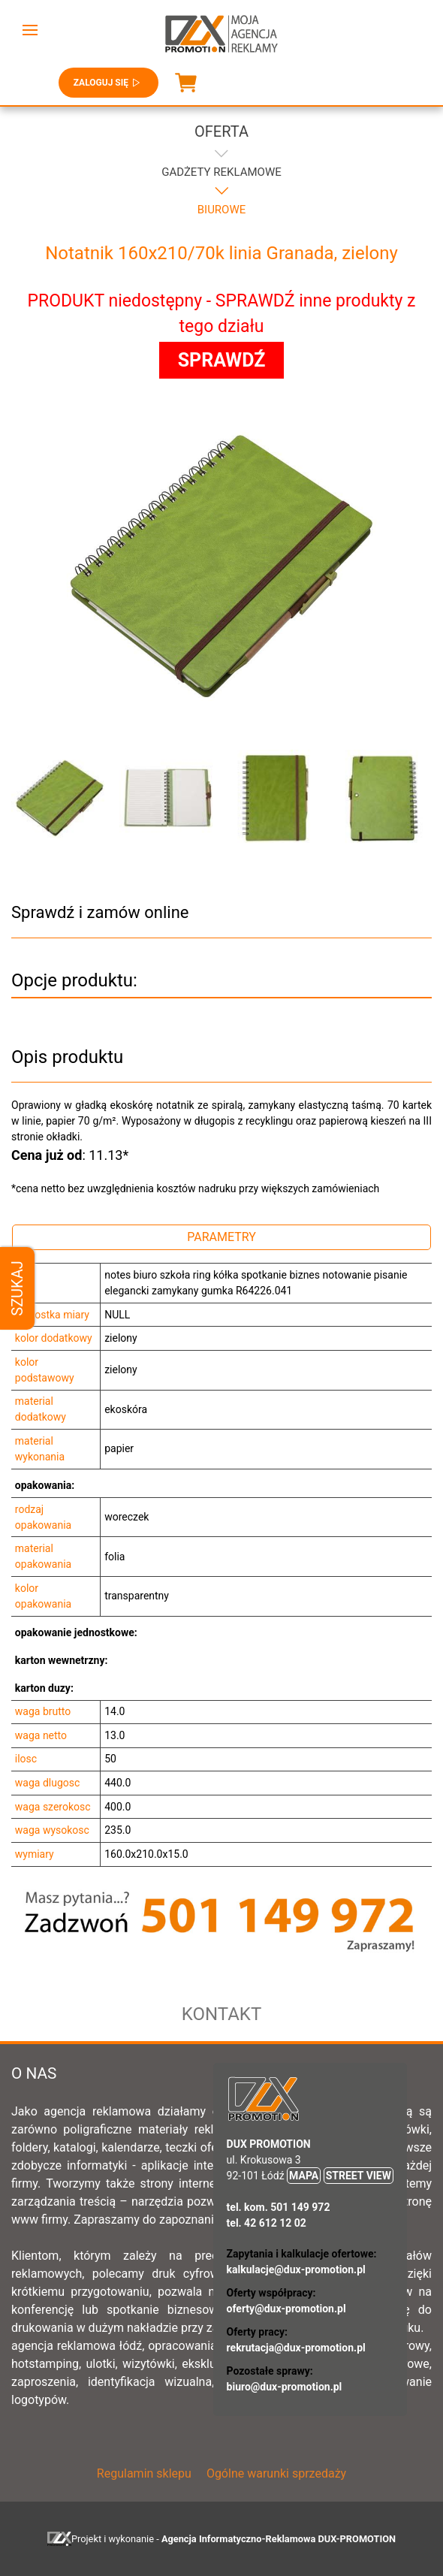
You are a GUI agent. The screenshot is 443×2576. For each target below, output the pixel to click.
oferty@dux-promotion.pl (286, 2309)
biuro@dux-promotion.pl (284, 2387)
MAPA (303, 2176)
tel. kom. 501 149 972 (278, 2207)
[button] (30, 30)
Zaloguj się (108, 82)
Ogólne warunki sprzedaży (276, 2473)
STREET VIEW (358, 2176)
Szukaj (17, 1288)
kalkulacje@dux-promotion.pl (296, 2269)
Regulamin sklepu (144, 2473)
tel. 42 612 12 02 (266, 2223)
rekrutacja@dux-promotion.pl (296, 2348)
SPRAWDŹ (222, 360)
